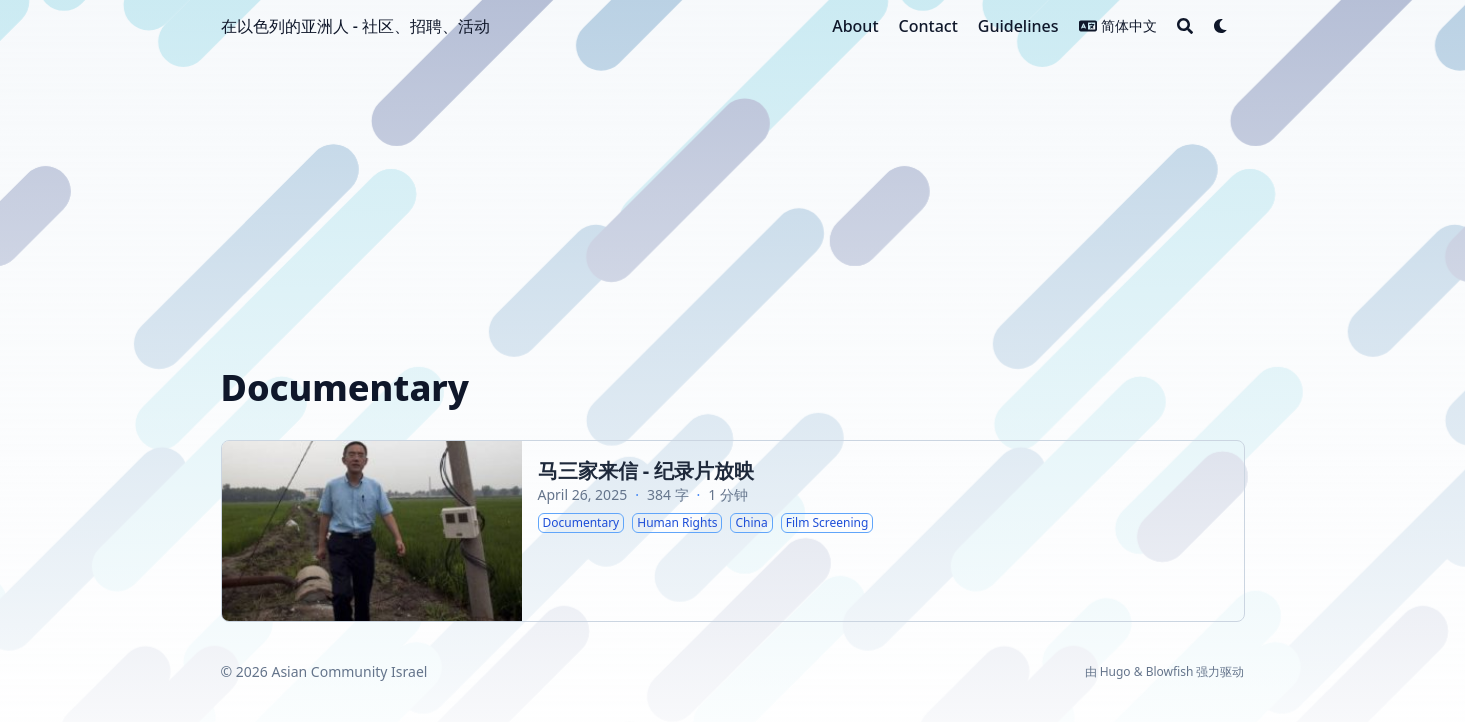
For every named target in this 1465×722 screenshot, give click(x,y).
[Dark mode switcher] (1221, 26)
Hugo (1115, 671)
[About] (855, 26)
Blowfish (1170, 671)
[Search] (1185, 26)
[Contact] (928, 26)
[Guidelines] (1018, 26)
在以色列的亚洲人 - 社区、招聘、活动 (355, 26)
